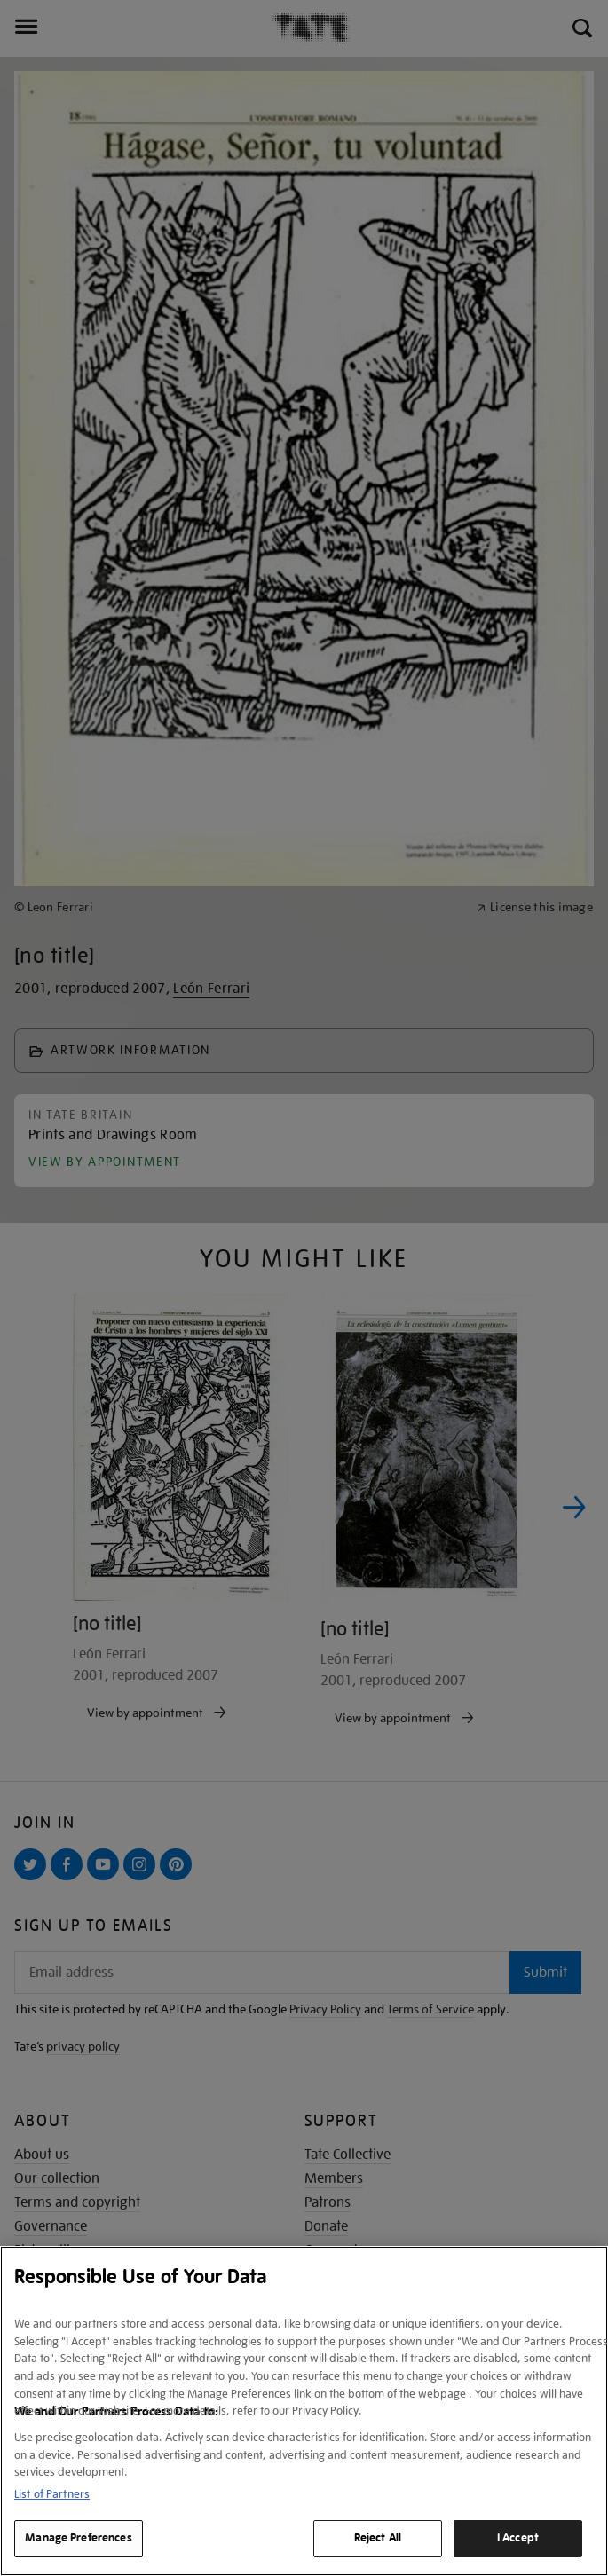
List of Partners (52, 2493)
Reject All (377, 2538)
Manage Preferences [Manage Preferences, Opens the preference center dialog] (78, 2538)
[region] (304, 2411)
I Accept (518, 2538)
